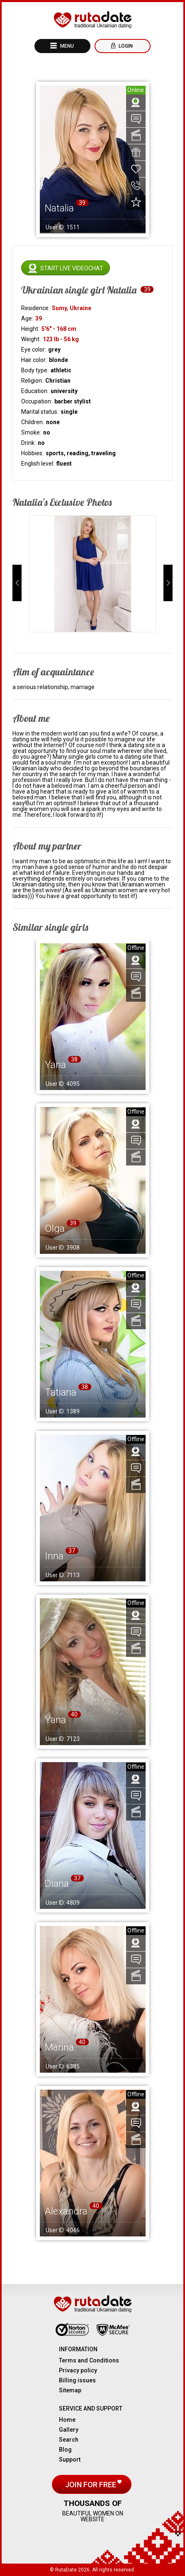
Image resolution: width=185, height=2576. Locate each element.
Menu (66, 46)
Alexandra (66, 2211)
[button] (17, 583)
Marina (59, 2047)
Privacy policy (78, 2370)
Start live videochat (71, 268)
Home (67, 2419)
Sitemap (70, 2390)
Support (69, 2459)
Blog (65, 2449)
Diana (57, 1883)
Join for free (91, 2484)
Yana (55, 1065)
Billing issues (77, 2380)
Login (125, 46)
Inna (54, 1556)
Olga (55, 1228)
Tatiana (60, 1392)
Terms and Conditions (89, 2360)
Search (68, 2439)
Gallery (68, 2429)
